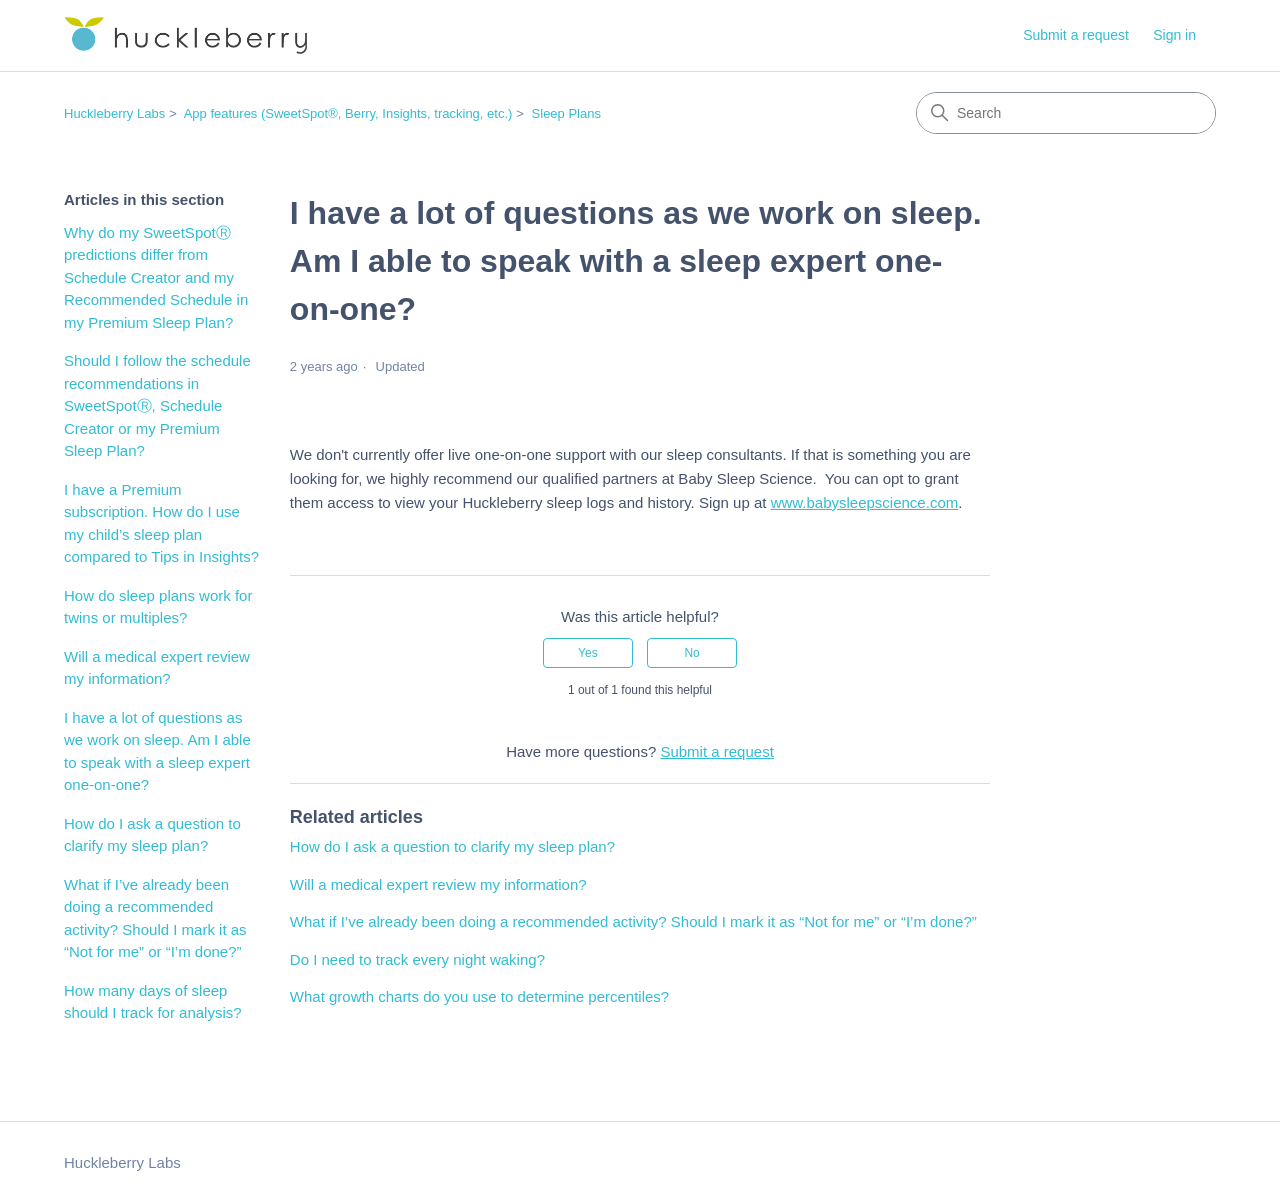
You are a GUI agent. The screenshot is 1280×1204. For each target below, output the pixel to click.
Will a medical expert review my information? (157, 668)
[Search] (1066, 113)
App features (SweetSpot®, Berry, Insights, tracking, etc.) (348, 113)
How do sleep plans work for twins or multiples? (158, 607)
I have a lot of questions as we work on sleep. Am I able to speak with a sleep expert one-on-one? (157, 751)
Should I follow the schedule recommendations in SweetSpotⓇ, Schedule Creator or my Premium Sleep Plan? (157, 405)
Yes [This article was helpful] (588, 653)
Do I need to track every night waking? (417, 959)
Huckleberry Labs (114, 113)
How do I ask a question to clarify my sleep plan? (152, 835)
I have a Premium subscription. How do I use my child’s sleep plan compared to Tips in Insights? (161, 523)
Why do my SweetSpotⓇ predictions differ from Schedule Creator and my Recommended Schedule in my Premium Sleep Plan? (156, 277)
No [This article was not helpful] (691, 653)
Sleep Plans (566, 113)
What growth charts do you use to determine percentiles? (479, 996)
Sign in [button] (1174, 35)
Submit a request (1076, 35)
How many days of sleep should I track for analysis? (153, 1002)
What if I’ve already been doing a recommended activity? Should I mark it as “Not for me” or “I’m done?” (155, 918)
